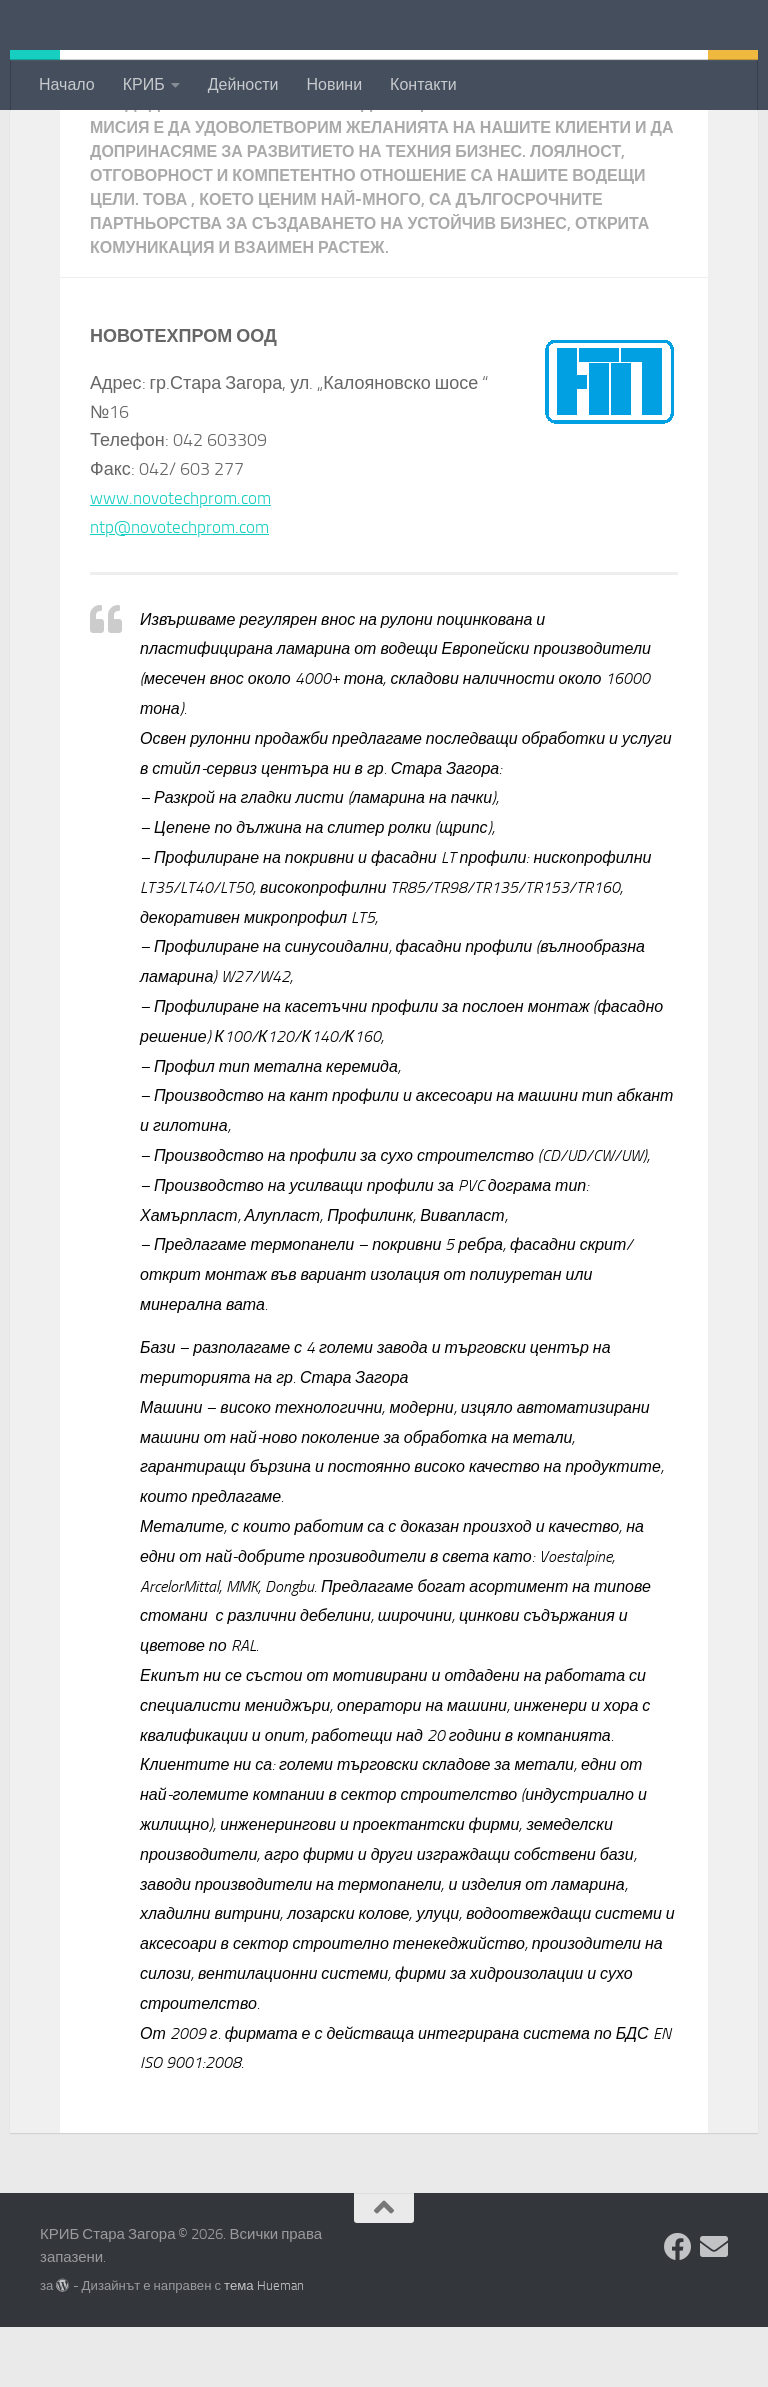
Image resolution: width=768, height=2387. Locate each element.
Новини (334, 84)
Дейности (243, 84)
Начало (67, 84)
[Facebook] (678, 2307)
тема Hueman (264, 2345)
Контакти (423, 84)
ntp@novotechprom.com (184, 587)
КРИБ (144, 84)
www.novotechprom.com (185, 558)
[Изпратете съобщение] (714, 2307)
